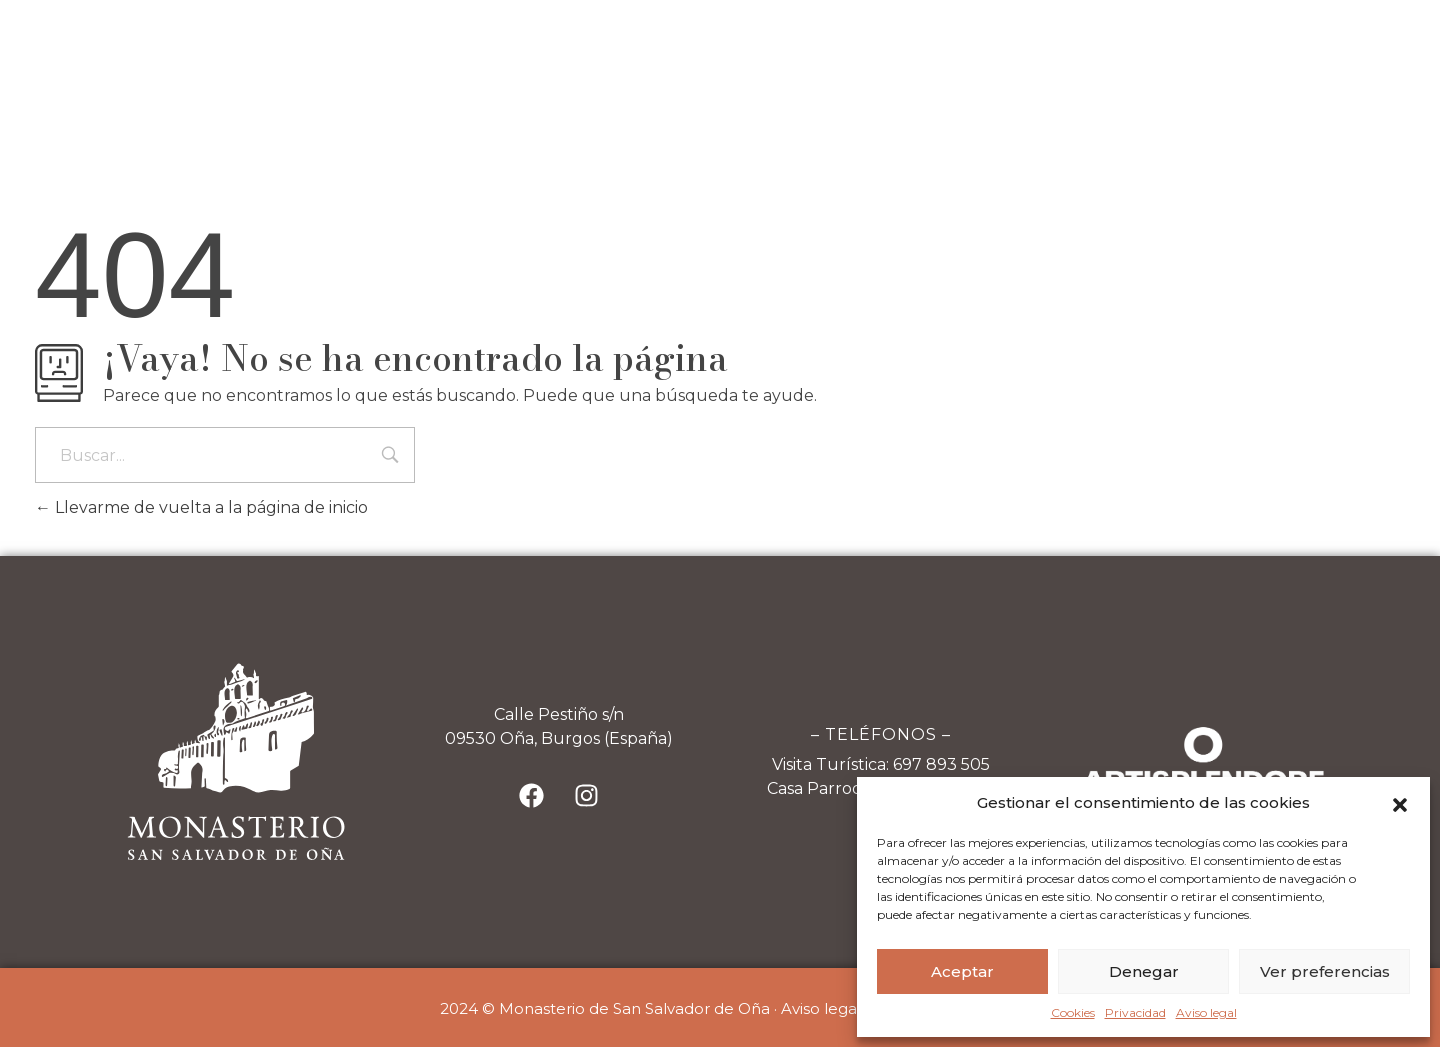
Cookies (1073, 1012)
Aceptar (962, 971)
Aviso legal (1206, 1012)
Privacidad (1135, 1012)
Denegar (1144, 971)
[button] (1400, 803)
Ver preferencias (1325, 971)
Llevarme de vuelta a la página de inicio (201, 507)
